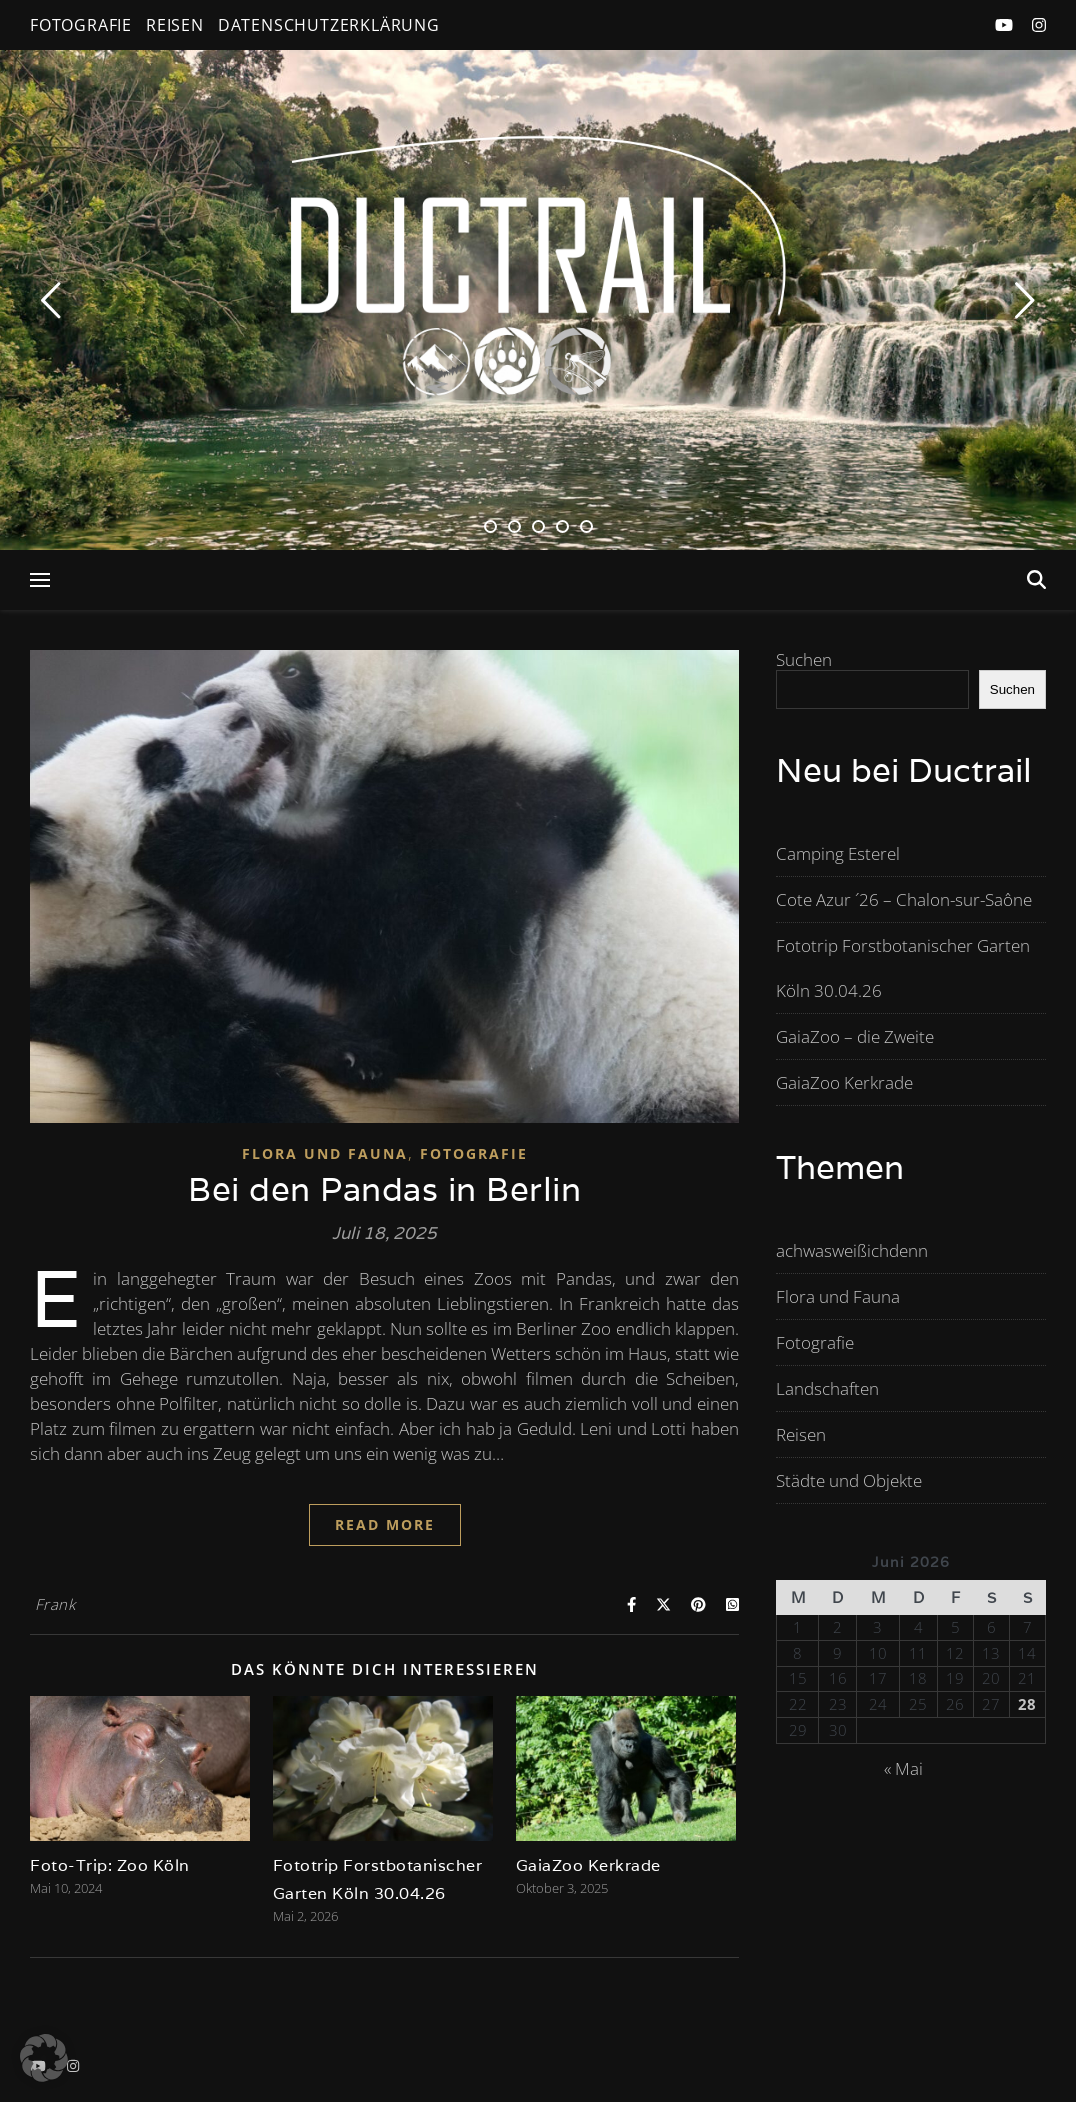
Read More (385, 1524)
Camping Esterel (838, 853)
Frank (55, 1604)
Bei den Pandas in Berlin (384, 1189)
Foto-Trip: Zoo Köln (110, 1865)
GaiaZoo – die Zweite (855, 1036)
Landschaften (827, 1388)
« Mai (903, 1768)
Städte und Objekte (849, 1480)
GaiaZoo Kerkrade (588, 1865)
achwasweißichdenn (852, 1250)
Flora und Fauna (325, 1153)
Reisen (175, 25)
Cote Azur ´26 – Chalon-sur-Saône (904, 899)
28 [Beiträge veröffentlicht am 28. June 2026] (1027, 1704)
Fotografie (81, 25)
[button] (44, 2058)
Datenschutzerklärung (329, 25)
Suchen (804, 659)
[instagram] (1039, 25)
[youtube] (1006, 25)
